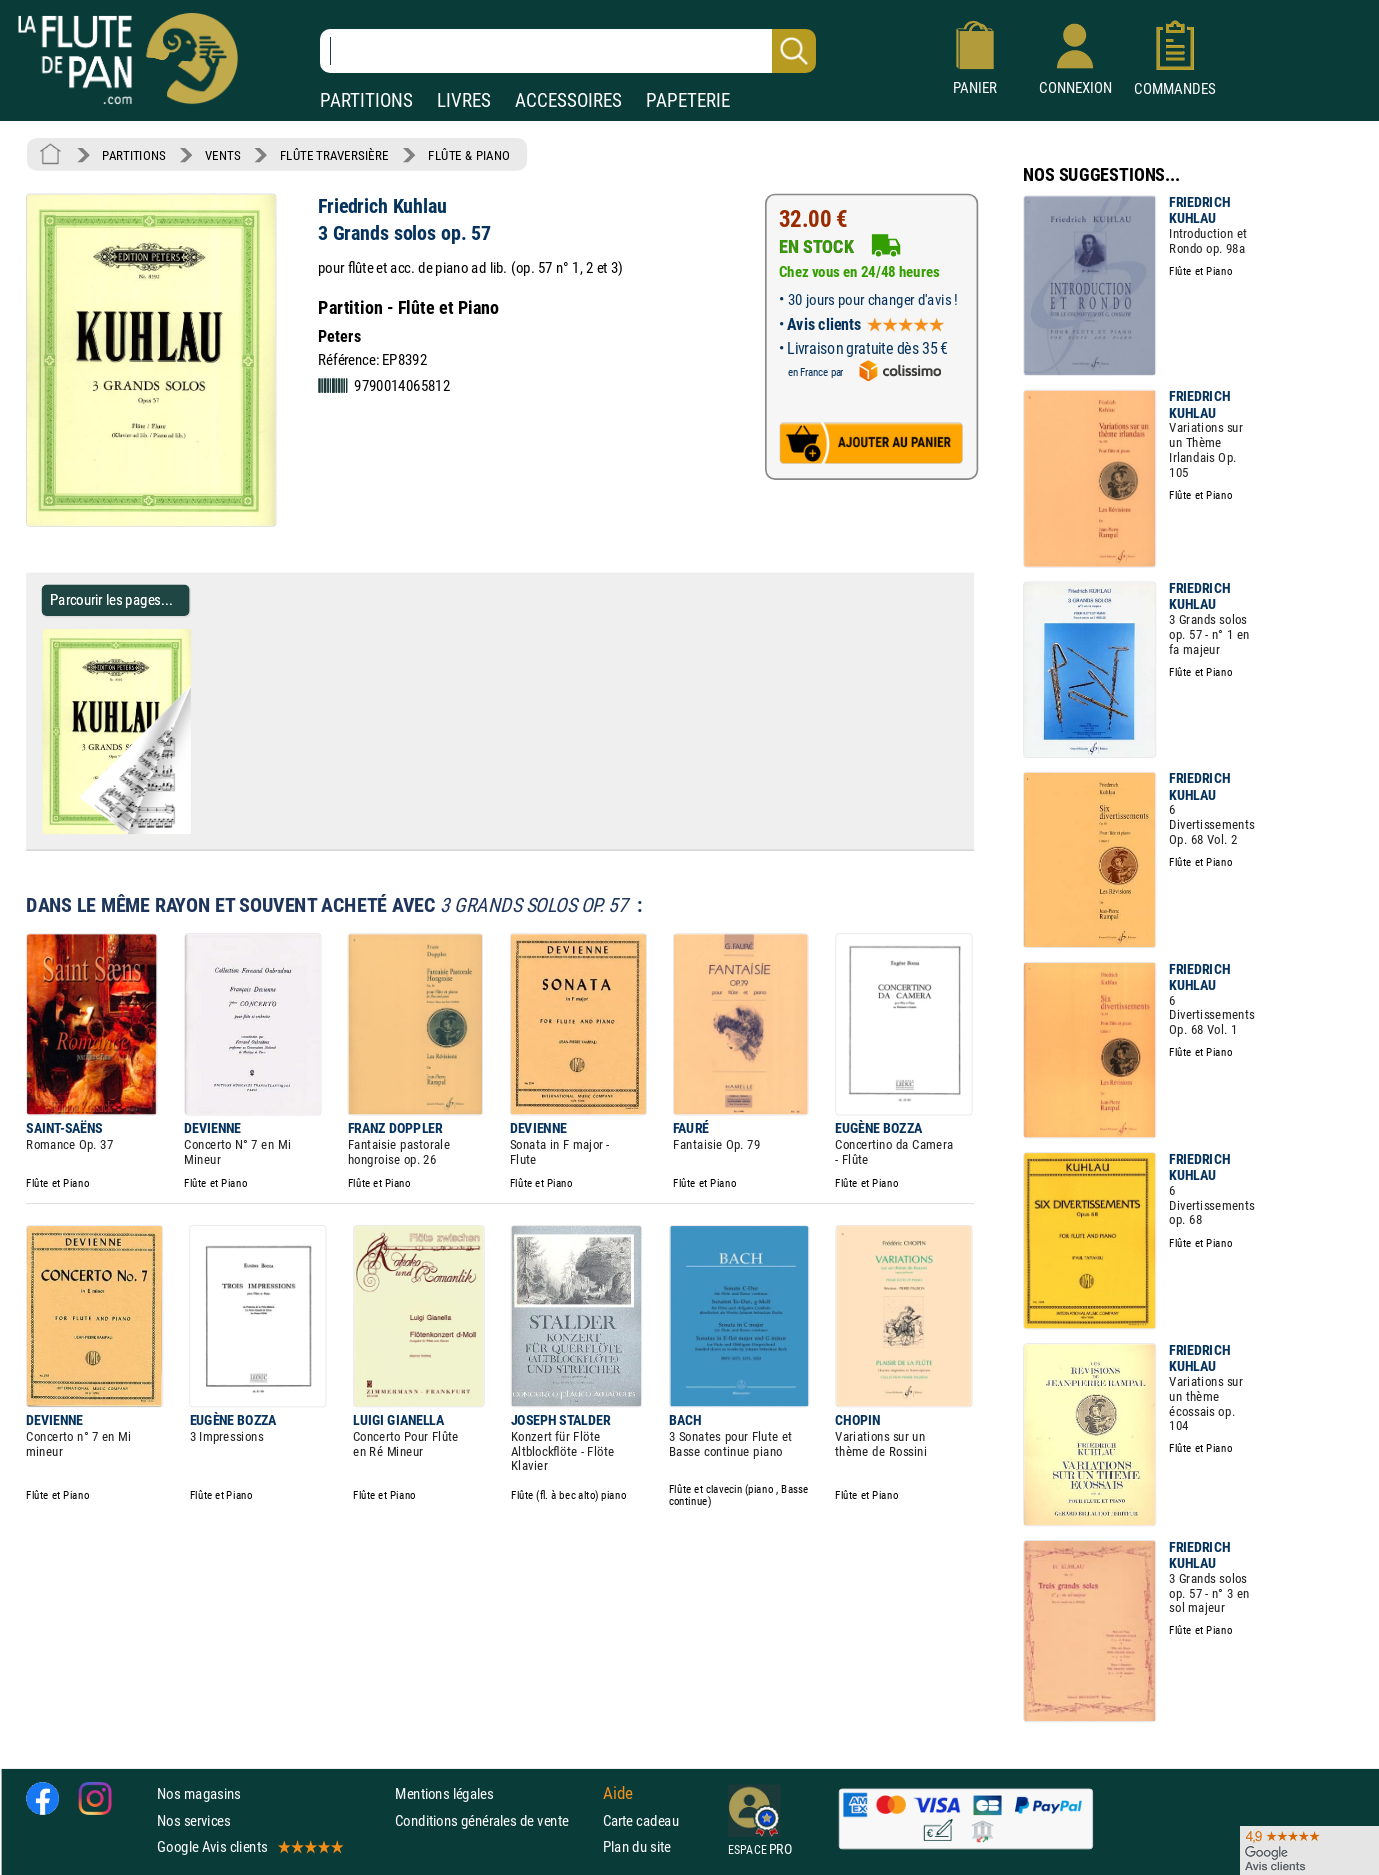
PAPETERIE (688, 100)
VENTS (222, 155)
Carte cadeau (641, 1819)
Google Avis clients (249, 1846)
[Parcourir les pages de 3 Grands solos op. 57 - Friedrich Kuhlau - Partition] (198, 830)
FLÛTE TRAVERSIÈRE (334, 155)
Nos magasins (199, 1793)
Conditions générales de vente (494, 1819)
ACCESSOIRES (568, 100)
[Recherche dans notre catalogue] (568, 51)
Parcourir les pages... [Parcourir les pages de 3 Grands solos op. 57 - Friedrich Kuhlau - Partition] (111, 599)
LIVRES (464, 100)
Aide (618, 1793)
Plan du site (637, 1846)
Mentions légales (444, 1793)
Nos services (193, 1819)
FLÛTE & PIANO (469, 155)
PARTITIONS (366, 100)
